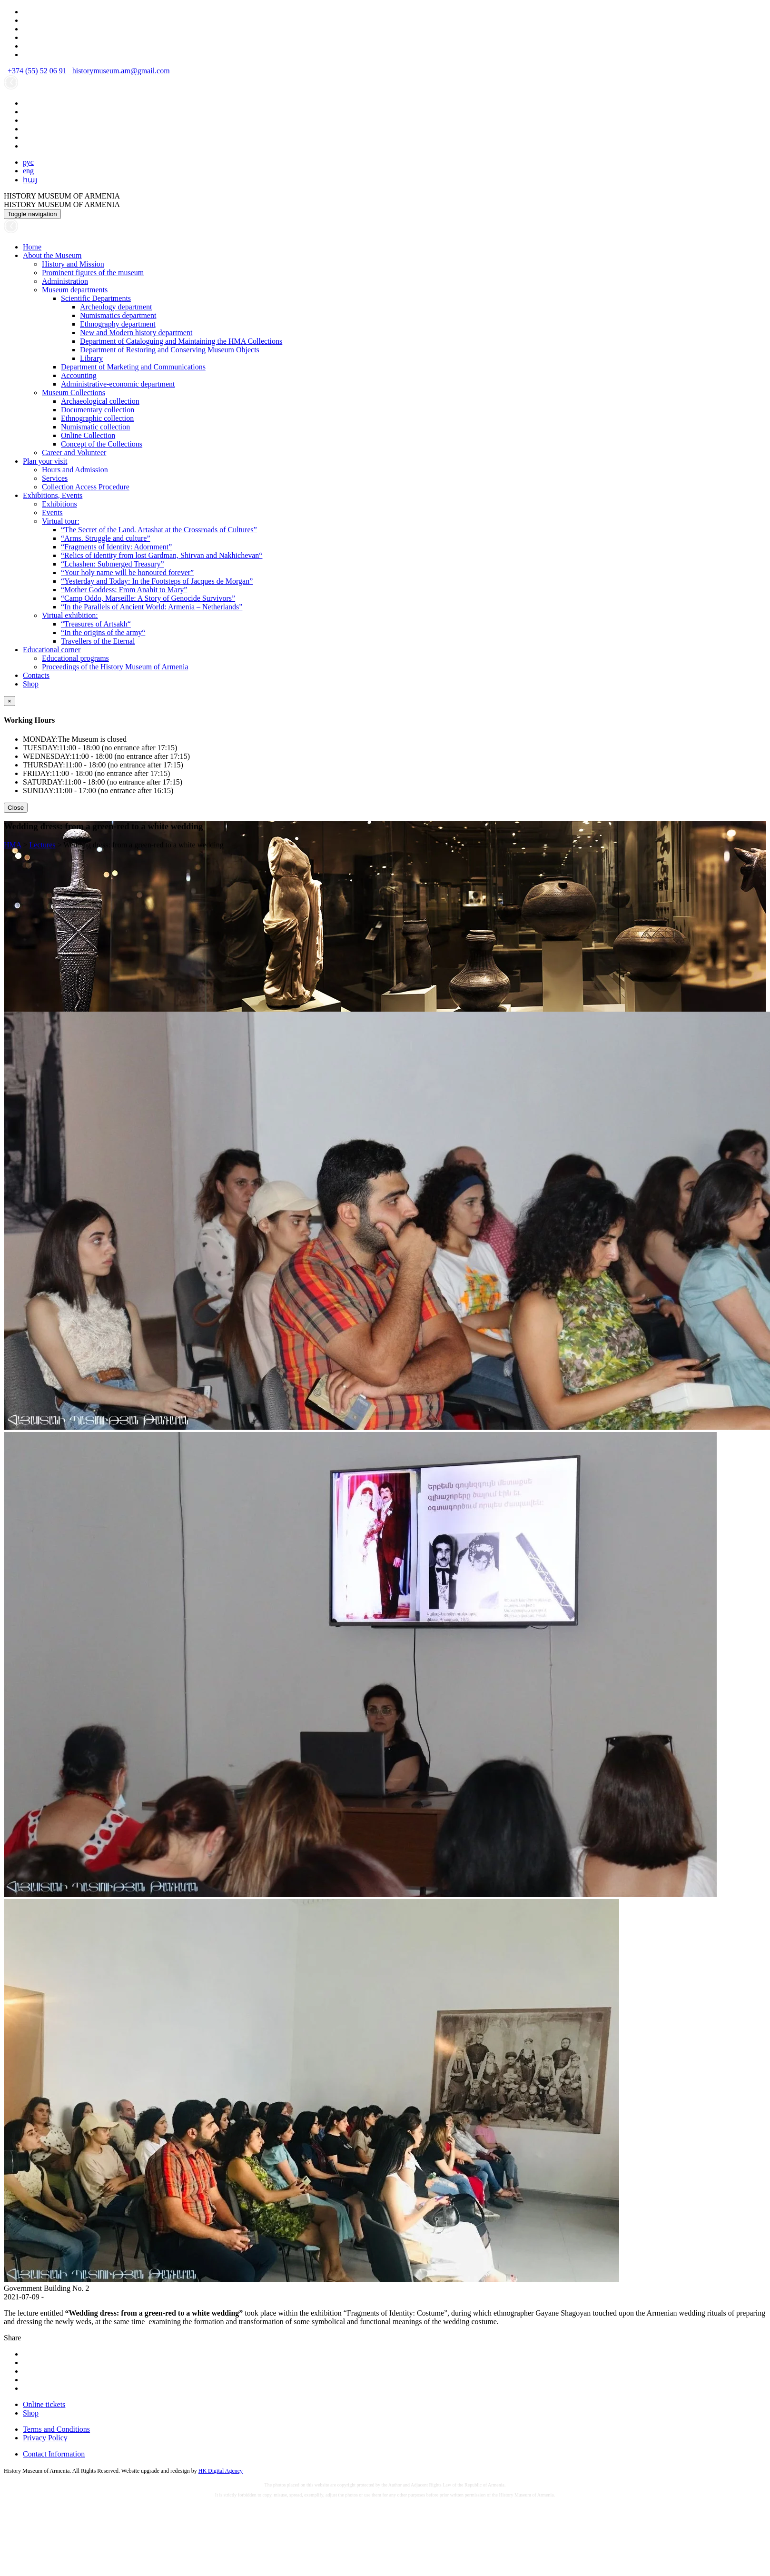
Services (55, 478)
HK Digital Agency (220, 2470)
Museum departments (75, 290)
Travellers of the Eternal (98, 641)
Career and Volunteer (74, 452)
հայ (30, 180)
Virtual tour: (60, 521)
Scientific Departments (96, 298)
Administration (65, 281)
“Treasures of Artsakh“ (96, 624)
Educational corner (51, 650)
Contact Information (54, 2454)
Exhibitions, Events (52, 495)
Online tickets (44, 2404)
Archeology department (116, 307)
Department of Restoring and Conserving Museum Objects (169, 350)
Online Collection (88, 435)
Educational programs (75, 658)
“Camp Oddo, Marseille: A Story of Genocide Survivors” (148, 598)
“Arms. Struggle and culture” (105, 538)
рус (28, 162)
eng (28, 171)
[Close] (9, 701)
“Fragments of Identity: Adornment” (116, 547)
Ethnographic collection (97, 418)
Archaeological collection (100, 401)
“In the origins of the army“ (103, 632)
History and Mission (73, 264)
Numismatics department (118, 315)
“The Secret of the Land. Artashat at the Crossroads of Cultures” (159, 530)
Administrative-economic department (118, 384)
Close (16, 807)
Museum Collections (73, 392)
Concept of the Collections (101, 444)
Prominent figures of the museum (93, 273)
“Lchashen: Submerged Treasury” (112, 564)
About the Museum (52, 255)
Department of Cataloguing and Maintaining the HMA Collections (181, 341)
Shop (31, 684)
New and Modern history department (136, 332)
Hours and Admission (75, 470)
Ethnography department (118, 324)
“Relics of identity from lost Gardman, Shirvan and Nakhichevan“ (161, 555)
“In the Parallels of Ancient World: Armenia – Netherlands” (151, 607)
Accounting (79, 375)
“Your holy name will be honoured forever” (127, 572)
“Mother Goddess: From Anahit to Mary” (124, 590)
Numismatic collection (95, 427)
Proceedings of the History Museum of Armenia (115, 667)
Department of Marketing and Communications (133, 367)
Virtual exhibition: (70, 615)
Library (91, 358)
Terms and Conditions (56, 2429)
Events (52, 512)
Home (32, 247)
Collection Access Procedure (85, 487)
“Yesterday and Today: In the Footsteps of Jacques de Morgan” (157, 581)
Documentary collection (97, 410)
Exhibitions (59, 504)
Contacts (36, 675)
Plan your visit (45, 461)
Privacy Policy (45, 2438)
